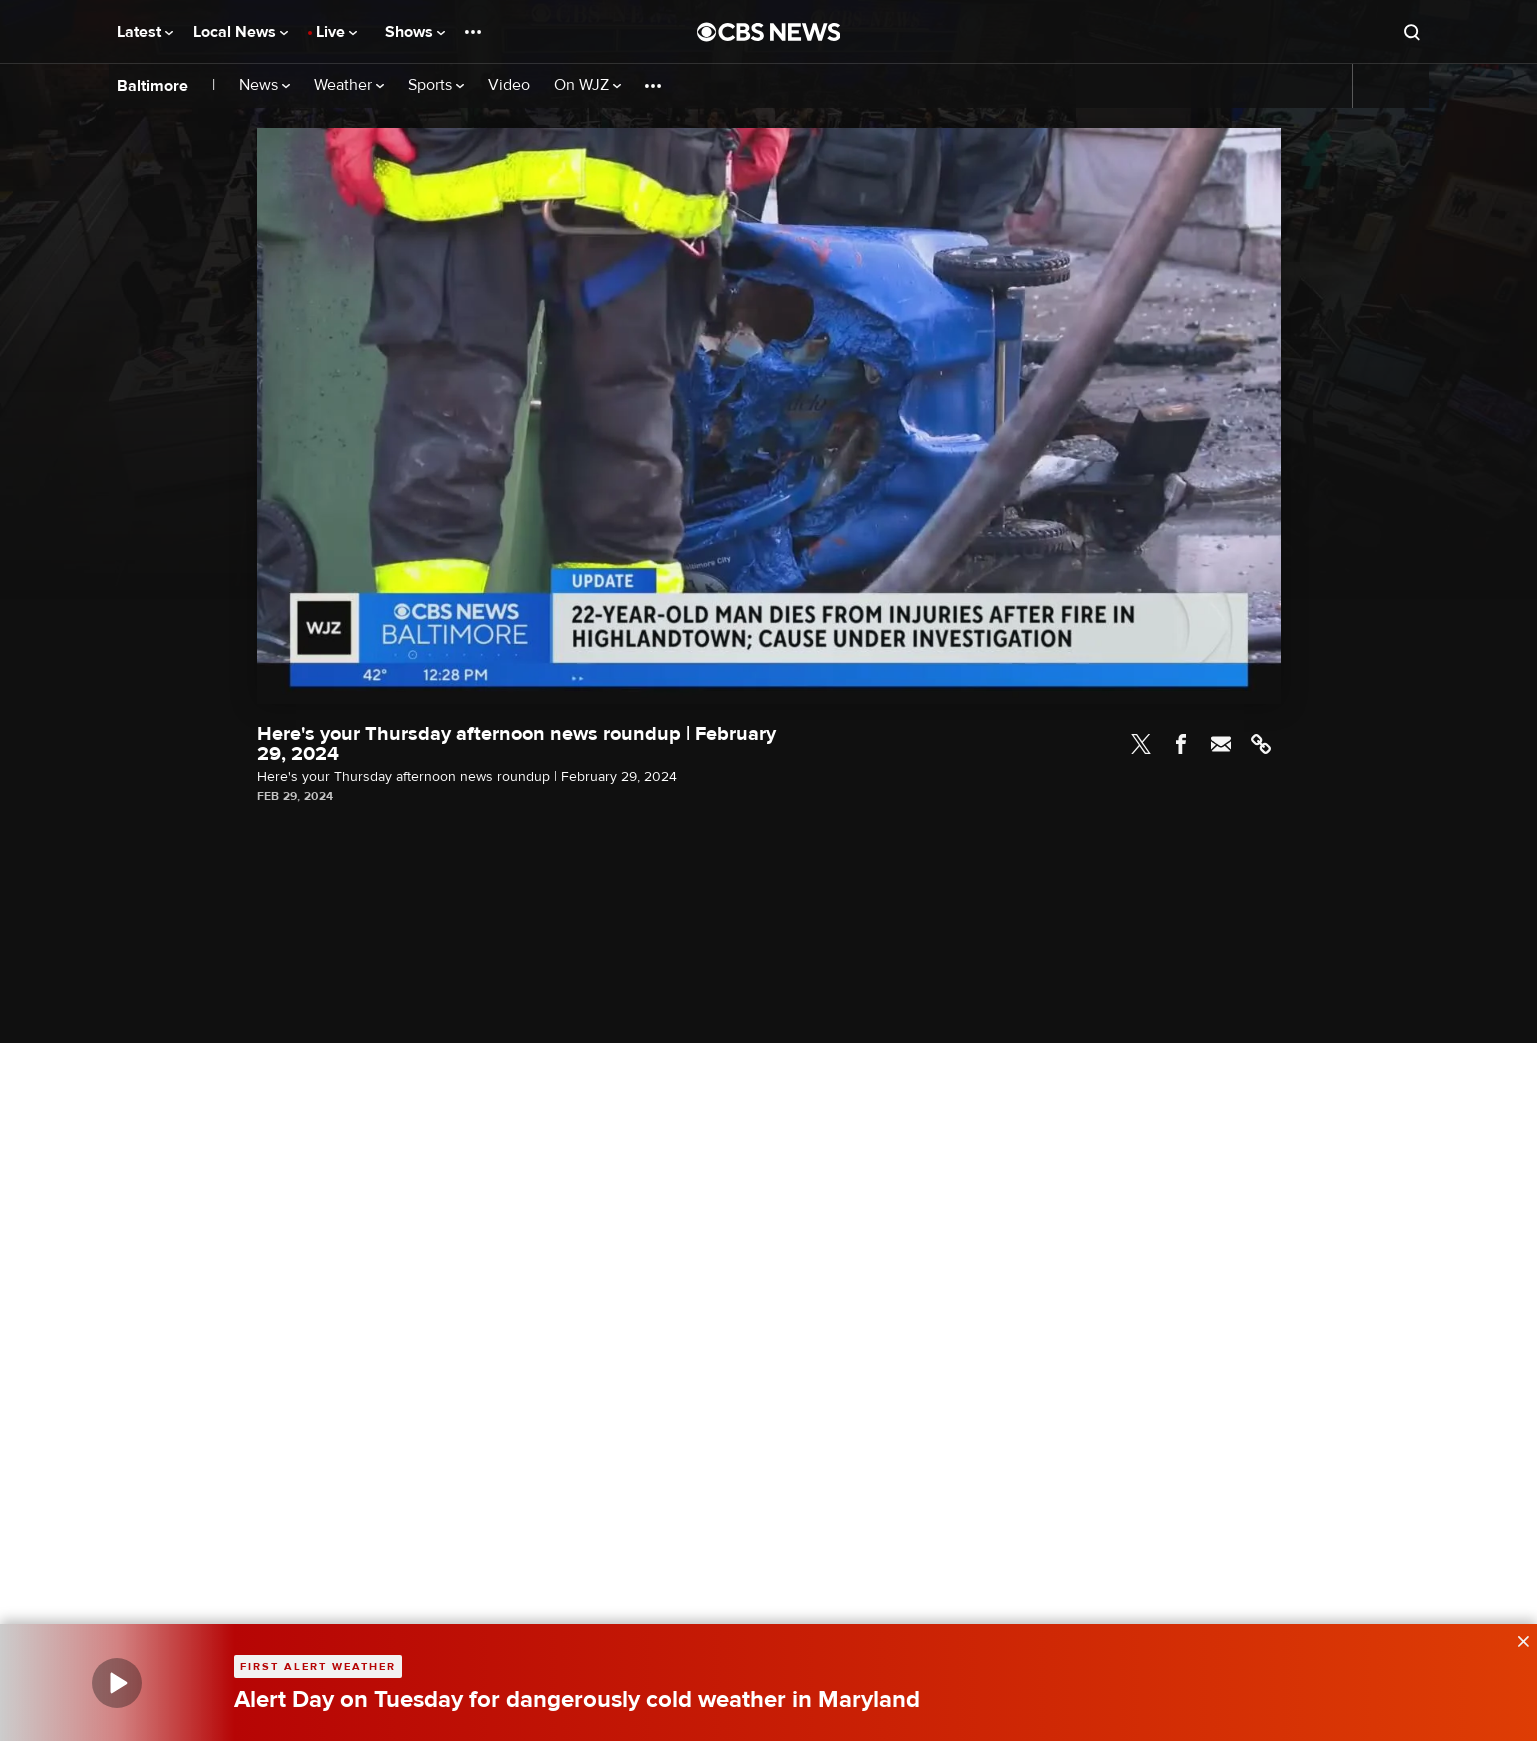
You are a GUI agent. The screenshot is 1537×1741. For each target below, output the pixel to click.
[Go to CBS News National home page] (769, 32)
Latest (145, 32)
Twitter (1141, 744)
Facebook (1181, 744)
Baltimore (152, 86)
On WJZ (587, 85)
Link (1261, 744)
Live (336, 32)
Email (1221, 744)
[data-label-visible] (1517, 1639)
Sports (436, 85)
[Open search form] (1412, 32)
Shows (415, 32)
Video (509, 85)
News (264, 85)
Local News (240, 32)
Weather (349, 85)
